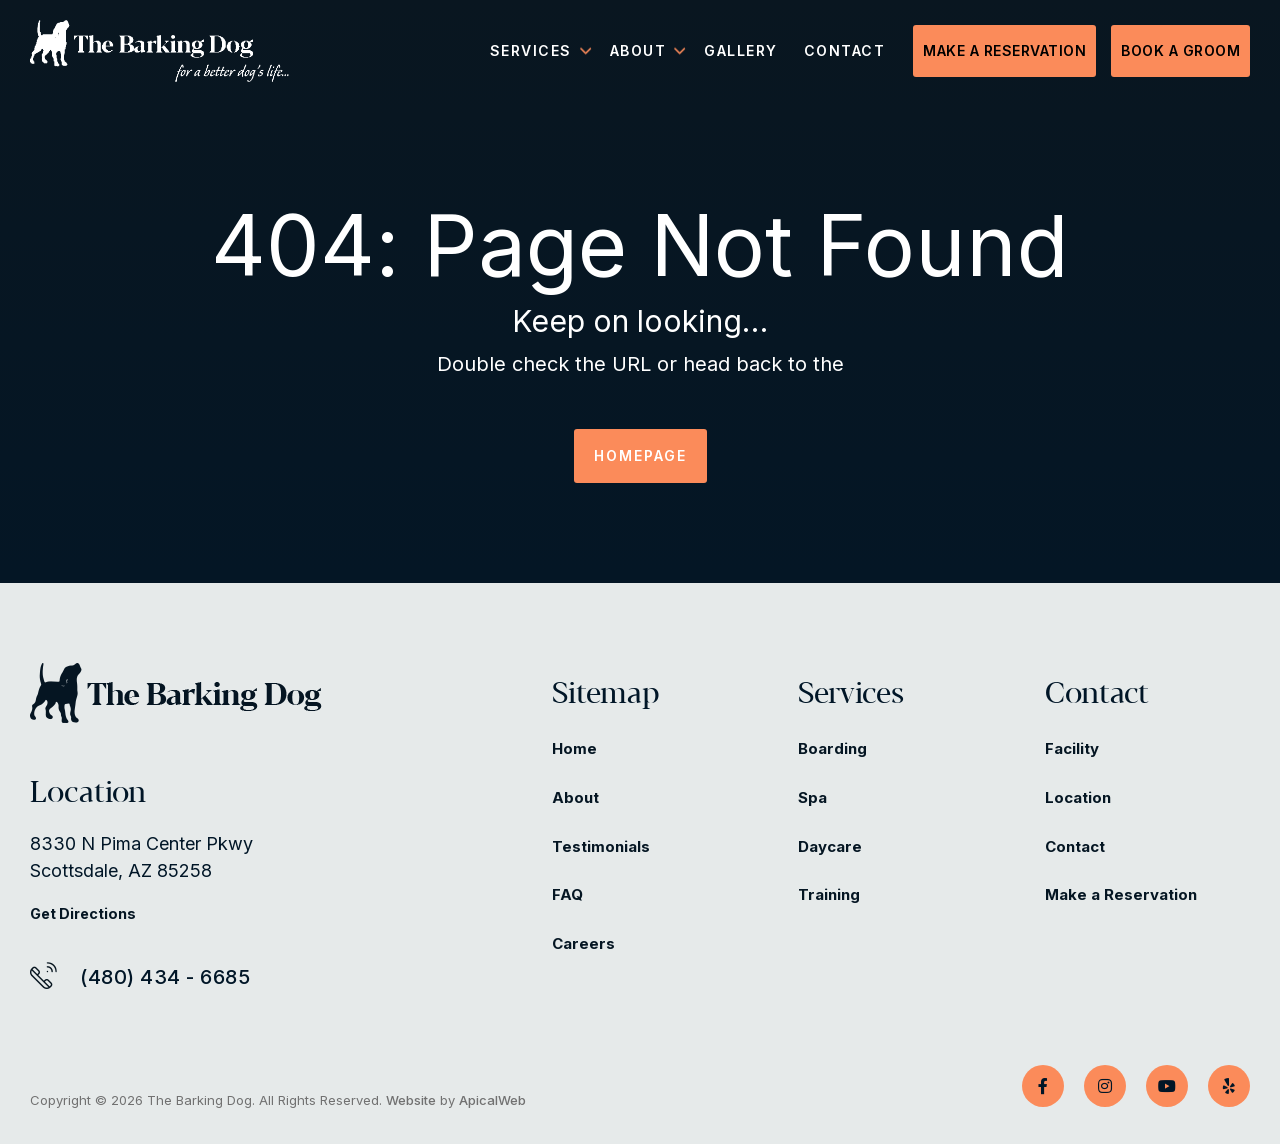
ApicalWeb (492, 1100)
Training (829, 894)
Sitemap (606, 695)
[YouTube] (1167, 1086)
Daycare (830, 846)
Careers (583, 943)
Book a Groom (1180, 50)
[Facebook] (1043, 1086)
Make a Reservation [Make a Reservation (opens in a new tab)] (1121, 894)
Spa (812, 797)
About (575, 797)
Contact (1097, 695)
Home (574, 748)
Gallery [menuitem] (741, 50)
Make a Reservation (1004, 50)
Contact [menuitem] (845, 50)
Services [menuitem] (531, 50)
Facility (1072, 748)
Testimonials (601, 846)
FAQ (567, 894)
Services (851, 695)
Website (411, 1100)
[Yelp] (1229, 1086)
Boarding (832, 748)
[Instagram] (1105, 1086)
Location (1078, 797)
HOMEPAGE (640, 455)
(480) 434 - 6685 (165, 977)
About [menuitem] (638, 50)
